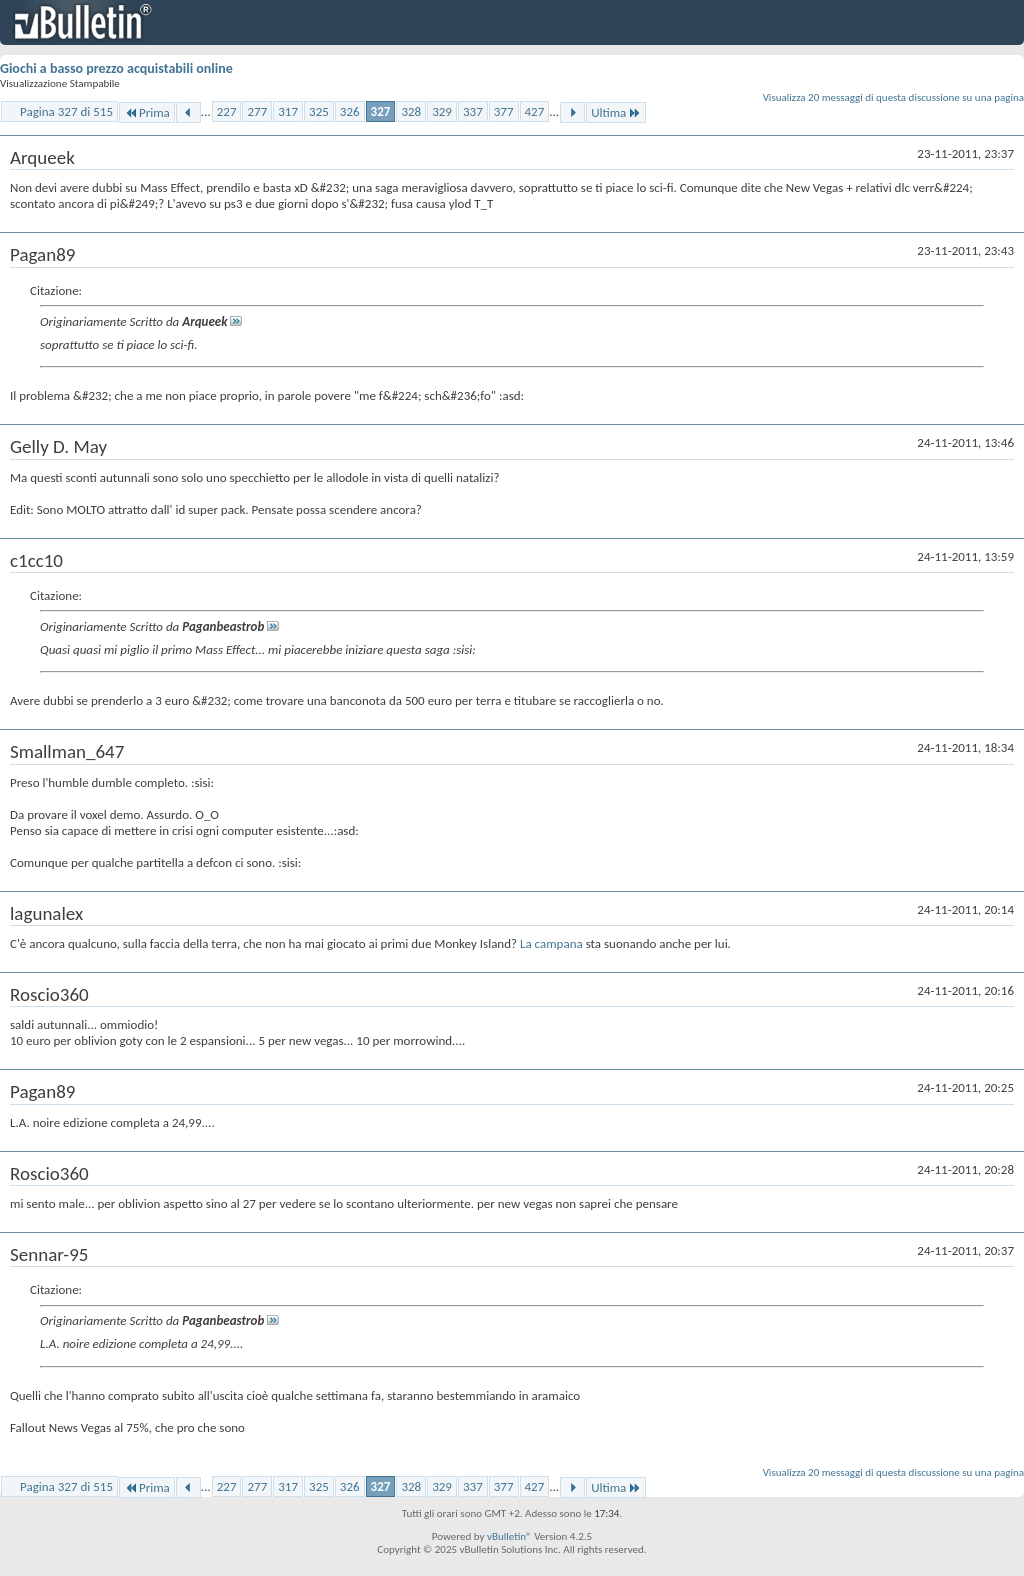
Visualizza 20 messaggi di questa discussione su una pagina (893, 97)
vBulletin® (509, 1536)
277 (257, 111)
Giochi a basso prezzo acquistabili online (116, 68)
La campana (553, 943)
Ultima (616, 112)
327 (381, 111)
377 (504, 111)
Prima (147, 112)
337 (473, 111)
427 (535, 111)
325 (319, 111)
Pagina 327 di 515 (66, 111)
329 (442, 111)
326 (350, 111)
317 (288, 111)
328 (411, 111)
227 (227, 111)
